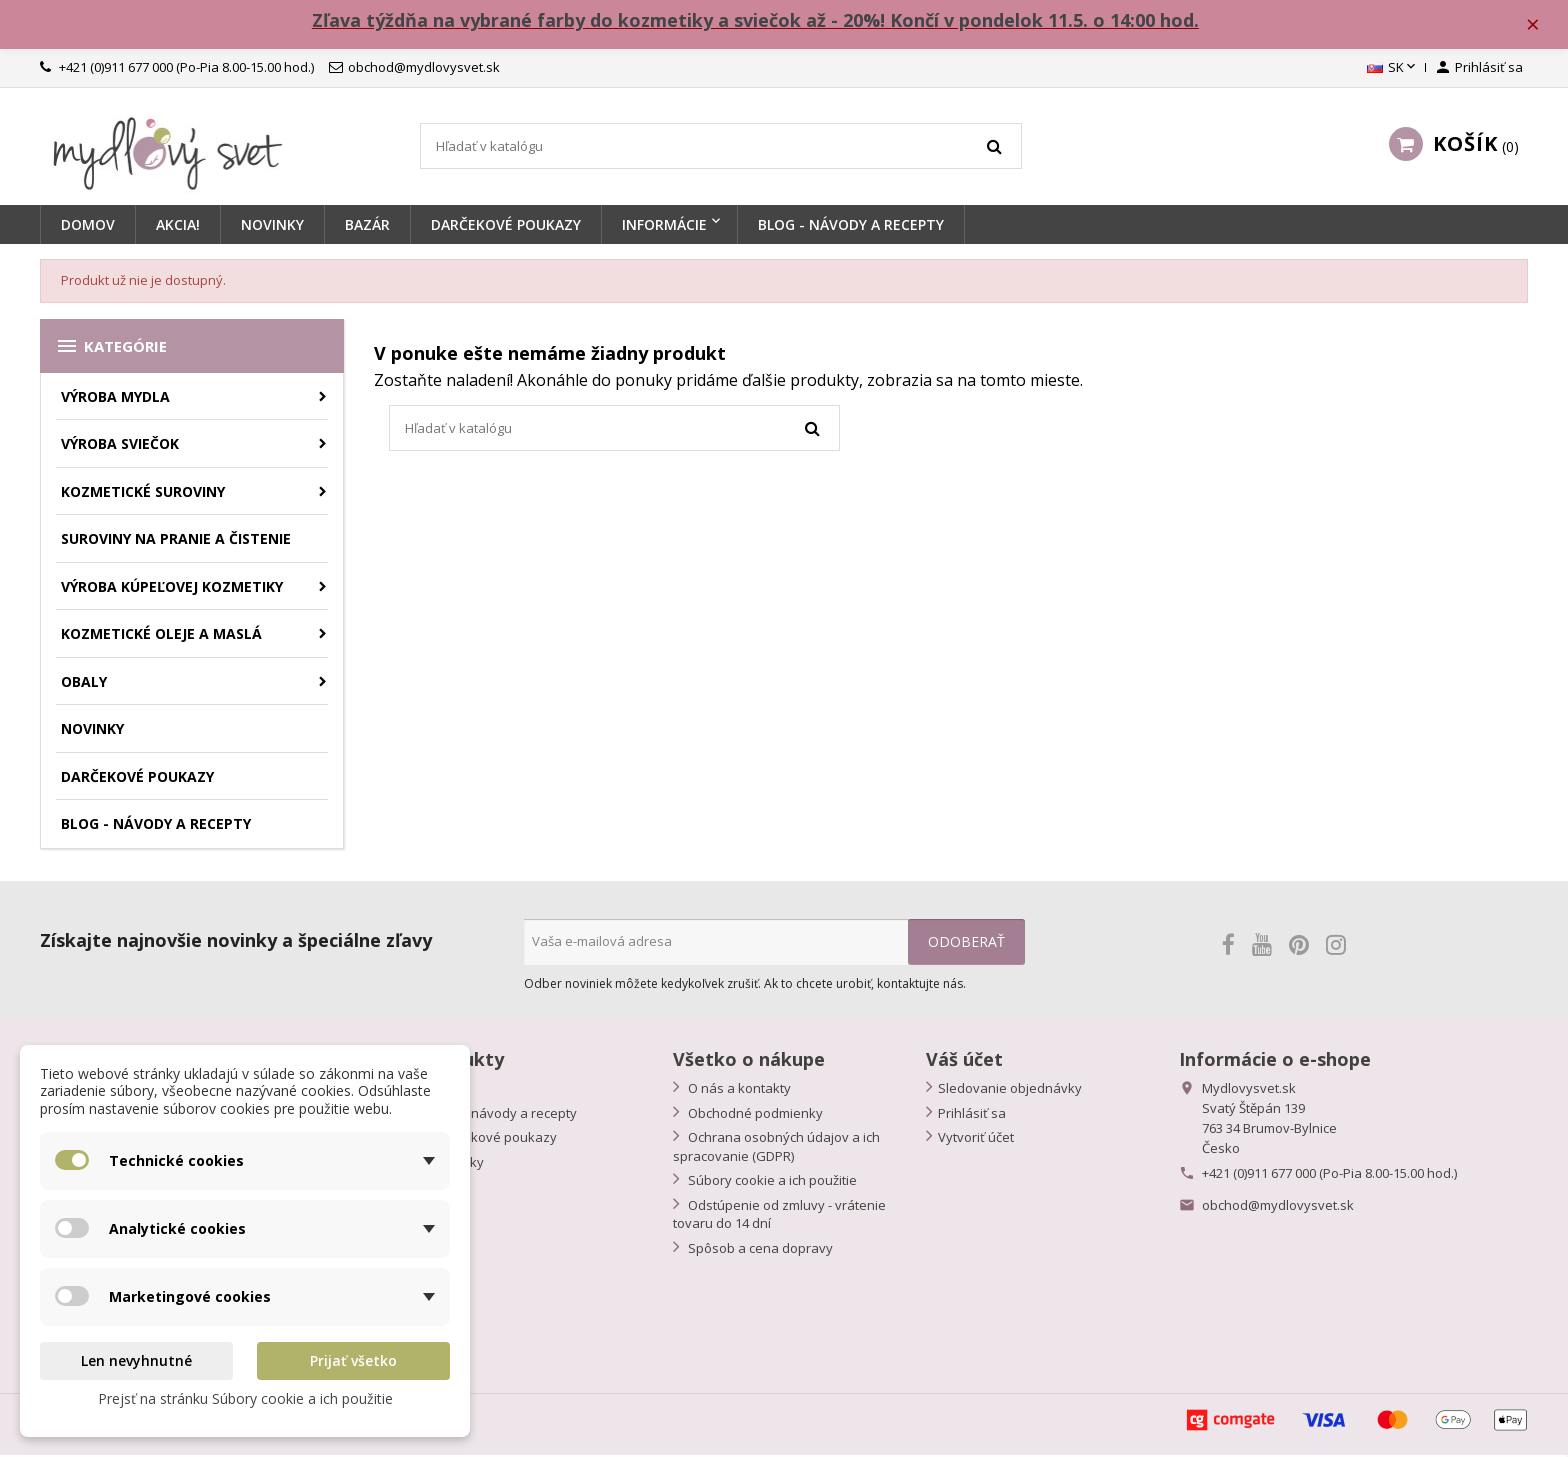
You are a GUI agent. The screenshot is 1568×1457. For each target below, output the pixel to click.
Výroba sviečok (120, 446)
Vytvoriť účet (976, 1140)
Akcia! (178, 227)
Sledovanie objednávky (1010, 1091)
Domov (88, 227)
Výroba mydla (115, 398)
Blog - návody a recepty (504, 1115)
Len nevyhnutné (136, 1360)
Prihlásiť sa (972, 1115)
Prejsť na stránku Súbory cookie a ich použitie (245, 1398)
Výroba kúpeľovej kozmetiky (172, 588)
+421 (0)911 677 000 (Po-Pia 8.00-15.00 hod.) (1329, 1176)
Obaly (84, 683)
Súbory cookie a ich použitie (771, 1183)
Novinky (272, 227)
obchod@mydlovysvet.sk (1278, 1208)
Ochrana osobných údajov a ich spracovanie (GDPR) (776, 1149)
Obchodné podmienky (754, 1115)
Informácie (664, 227)
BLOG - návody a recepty (851, 227)
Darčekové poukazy (506, 227)
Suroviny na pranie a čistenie (176, 541)
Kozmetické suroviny (143, 493)
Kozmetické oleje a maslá (161, 636)
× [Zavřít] (1539, 25)
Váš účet (964, 1062)
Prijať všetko (353, 1360)
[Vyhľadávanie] (721, 149)
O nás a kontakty (738, 1091)
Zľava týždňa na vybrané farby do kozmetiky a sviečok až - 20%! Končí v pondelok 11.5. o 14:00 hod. (759, 21)
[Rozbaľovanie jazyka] (1393, 71)
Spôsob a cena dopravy (759, 1250)
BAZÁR (367, 227)
